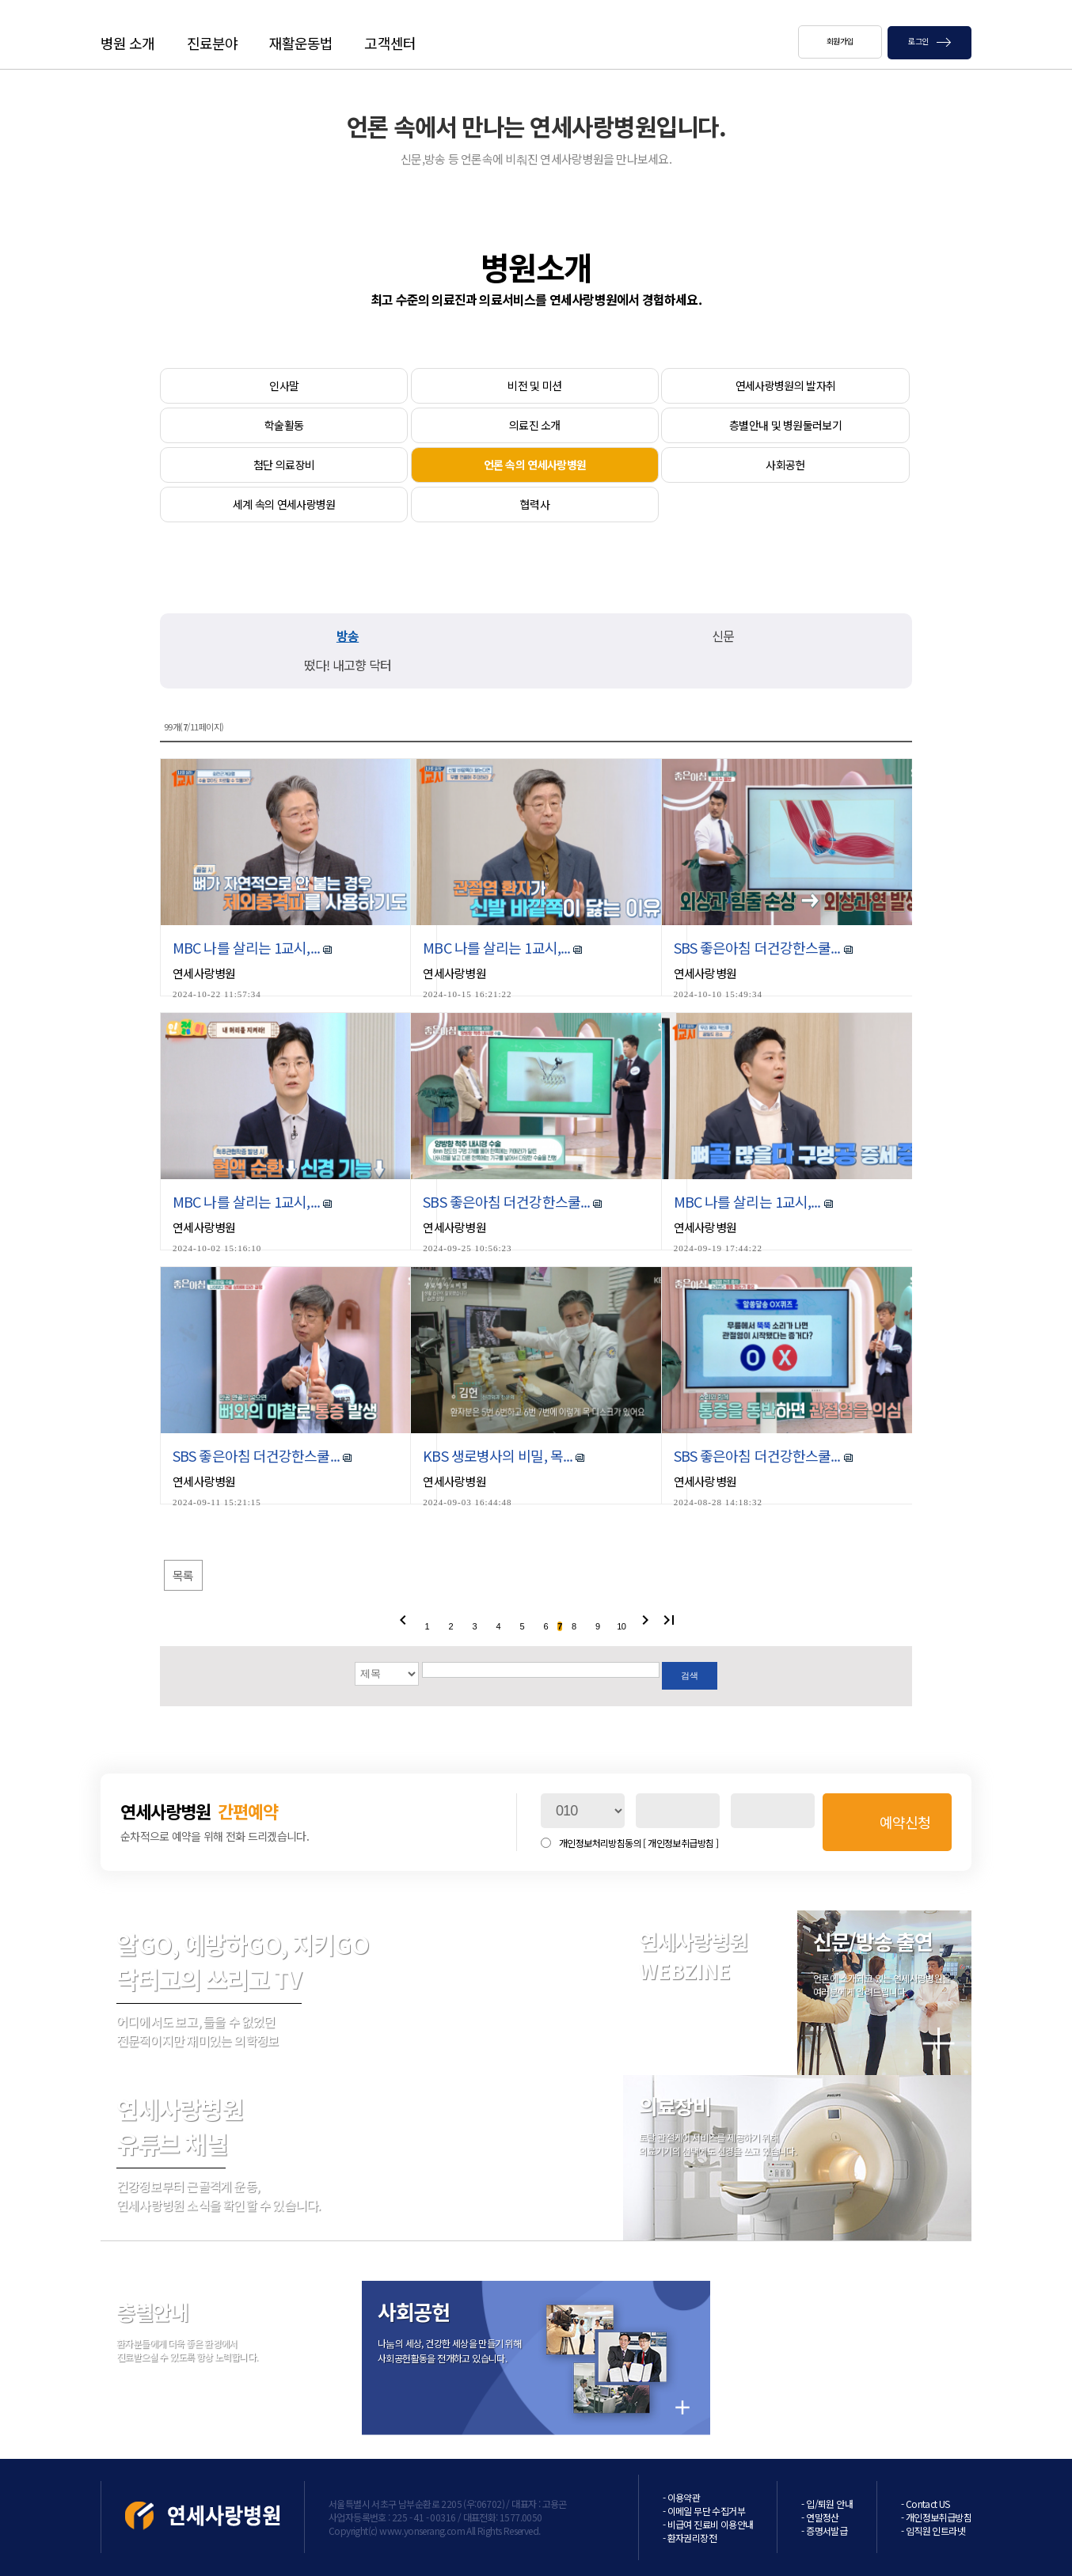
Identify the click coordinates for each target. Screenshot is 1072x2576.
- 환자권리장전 (690, 2537)
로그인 (929, 41)
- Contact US (925, 2503)
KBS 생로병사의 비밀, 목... (499, 1455)
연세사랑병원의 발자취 (785, 385)
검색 (689, 1675)
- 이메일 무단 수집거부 (704, 2510)
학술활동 (283, 425)
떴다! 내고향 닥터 (347, 664)
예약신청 (905, 1822)
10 (621, 1626)
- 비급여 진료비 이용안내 (708, 2524)
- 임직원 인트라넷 (933, 2530)
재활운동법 (301, 42)
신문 (723, 635)
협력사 (534, 504)
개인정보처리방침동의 (638, 1842)
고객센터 (389, 42)
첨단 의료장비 (283, 464)
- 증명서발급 (824, 2530)
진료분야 (212, 42)
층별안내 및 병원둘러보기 (785, 425)
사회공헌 (785, 464)
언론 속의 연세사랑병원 (535, 464)
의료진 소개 (535, 425)
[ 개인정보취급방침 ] (680, 1842)
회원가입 (840, 41)
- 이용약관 (681, 2497)
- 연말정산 (819, 2517)
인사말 (283, 385)
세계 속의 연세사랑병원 (284, 504)
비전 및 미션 (534, 385)
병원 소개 (128, 42)
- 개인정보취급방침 (936, 2517)
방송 (347, 635)
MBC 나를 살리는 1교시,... (248, 947)
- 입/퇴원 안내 (827, 2503)
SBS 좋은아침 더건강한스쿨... (759, 947)
